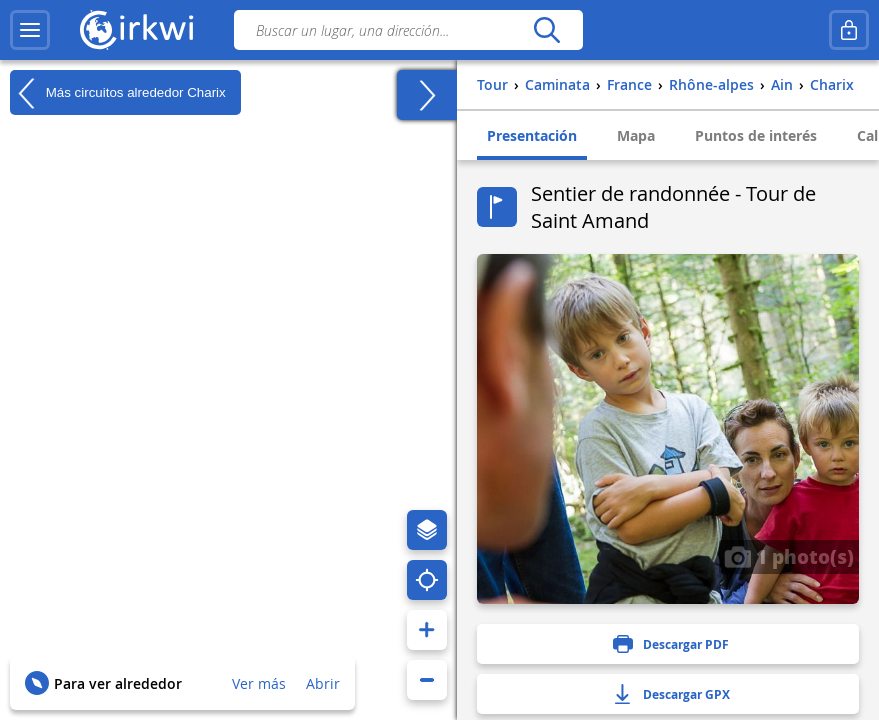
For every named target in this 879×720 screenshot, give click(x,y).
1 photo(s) (789, 556)
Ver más (259, 683)
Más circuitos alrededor (118, 93)
